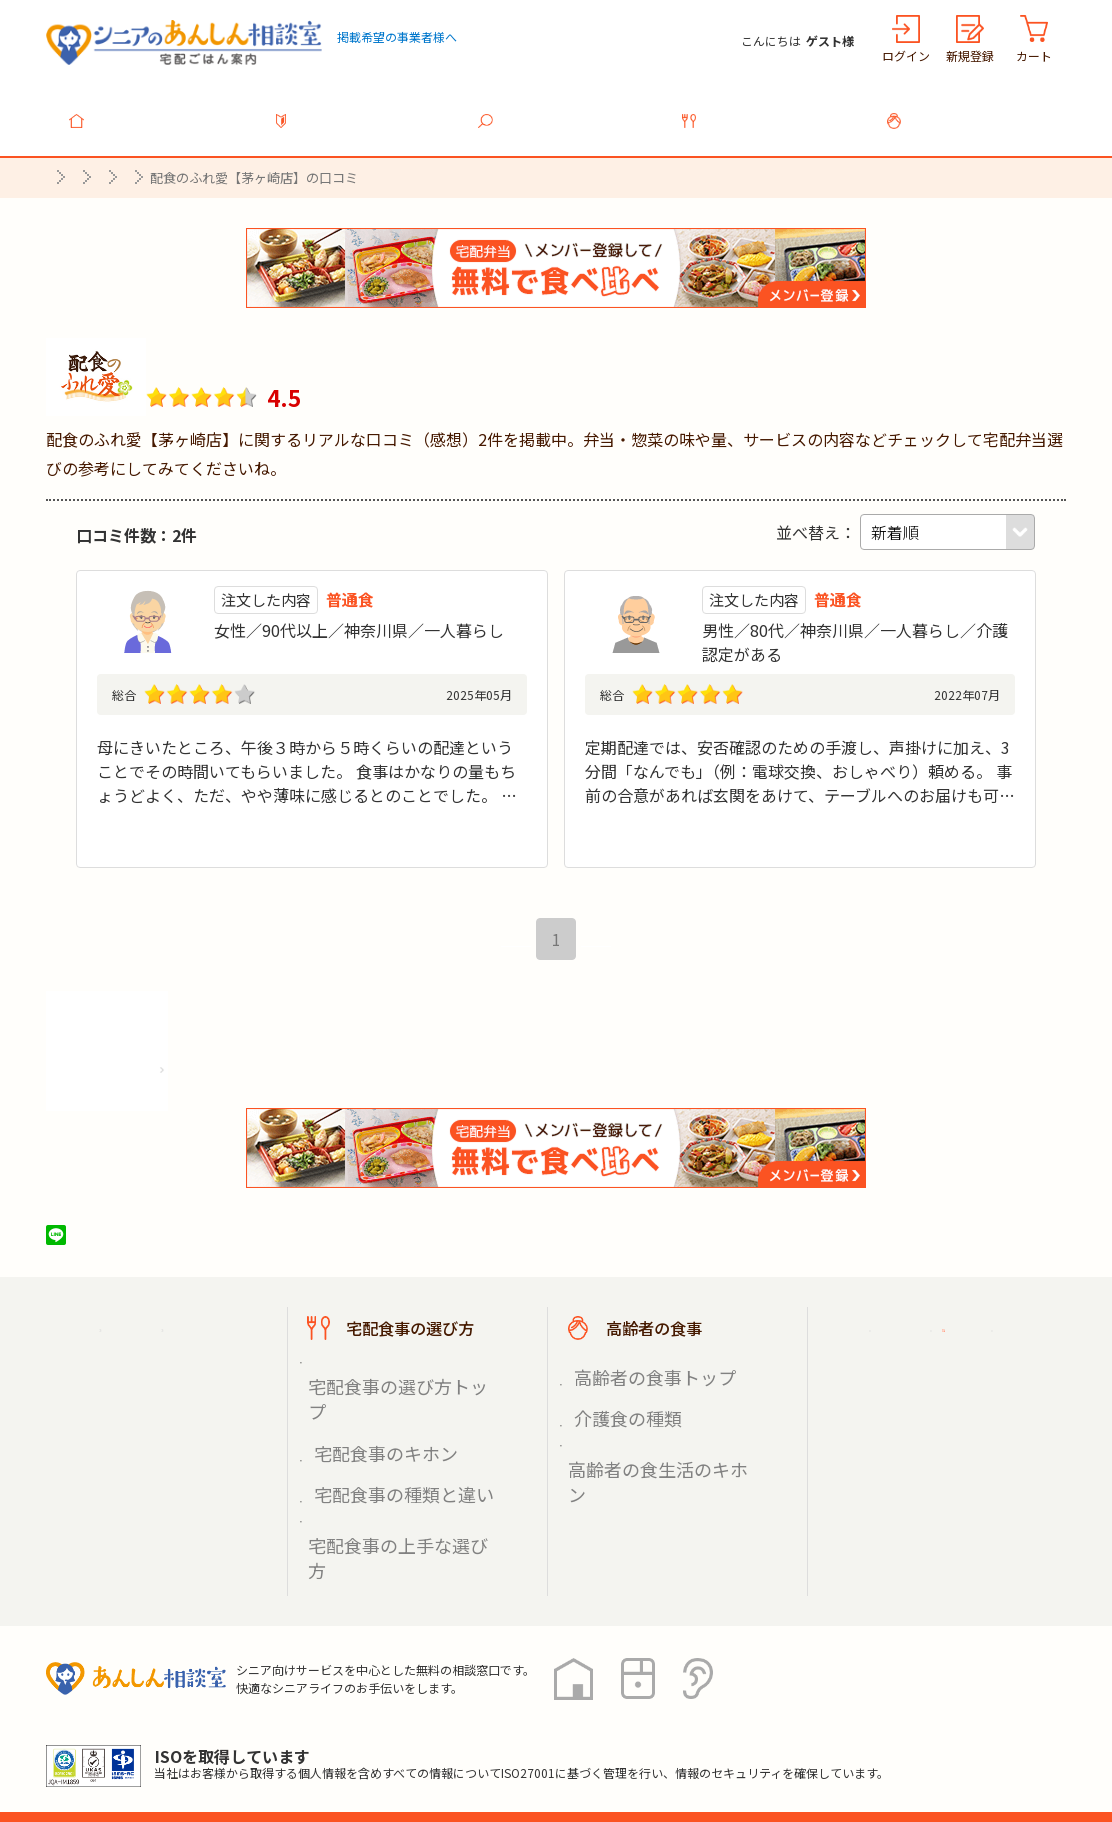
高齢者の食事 (976, 109)
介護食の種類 (618, 1406)
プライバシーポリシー (126, 1732)
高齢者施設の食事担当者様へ (954, 1451)
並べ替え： (816, 521)
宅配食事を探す (568, 109)
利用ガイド (364, 109)
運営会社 (368, 1732)
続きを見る (487, 847)
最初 (505, 952)
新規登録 (970, 55)
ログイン (906, 55)
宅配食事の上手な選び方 (393, 1453)
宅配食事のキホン (372, 1406)
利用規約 (271, 1732)
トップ (160, 109)
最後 (607, 952)
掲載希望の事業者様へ (397, 36)
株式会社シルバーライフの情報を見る (193, 1076)
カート (1034, 55)
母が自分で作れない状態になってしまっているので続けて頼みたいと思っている (311, 736)
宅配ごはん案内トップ (174, 1341)
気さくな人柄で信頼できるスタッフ (713, 736)
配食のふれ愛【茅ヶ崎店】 (302, 347)
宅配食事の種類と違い (386, 1429)
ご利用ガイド (914, 1341)
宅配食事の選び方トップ (393, 1383)
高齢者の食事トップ (639, 1383)
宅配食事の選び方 (772, 109)
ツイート (133, 1248)
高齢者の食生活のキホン (653, 1429)
